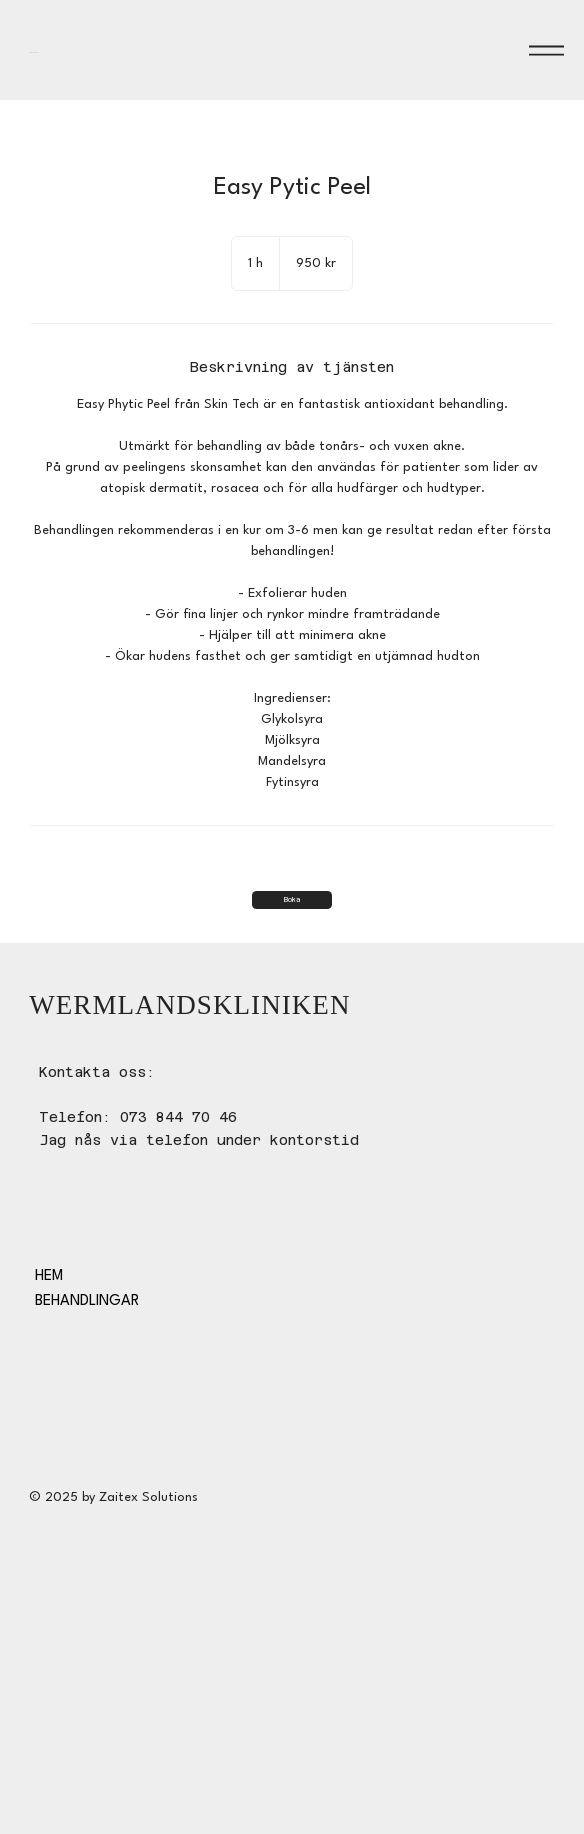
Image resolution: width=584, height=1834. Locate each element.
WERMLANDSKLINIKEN (87, 50)
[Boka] (292, 900)
